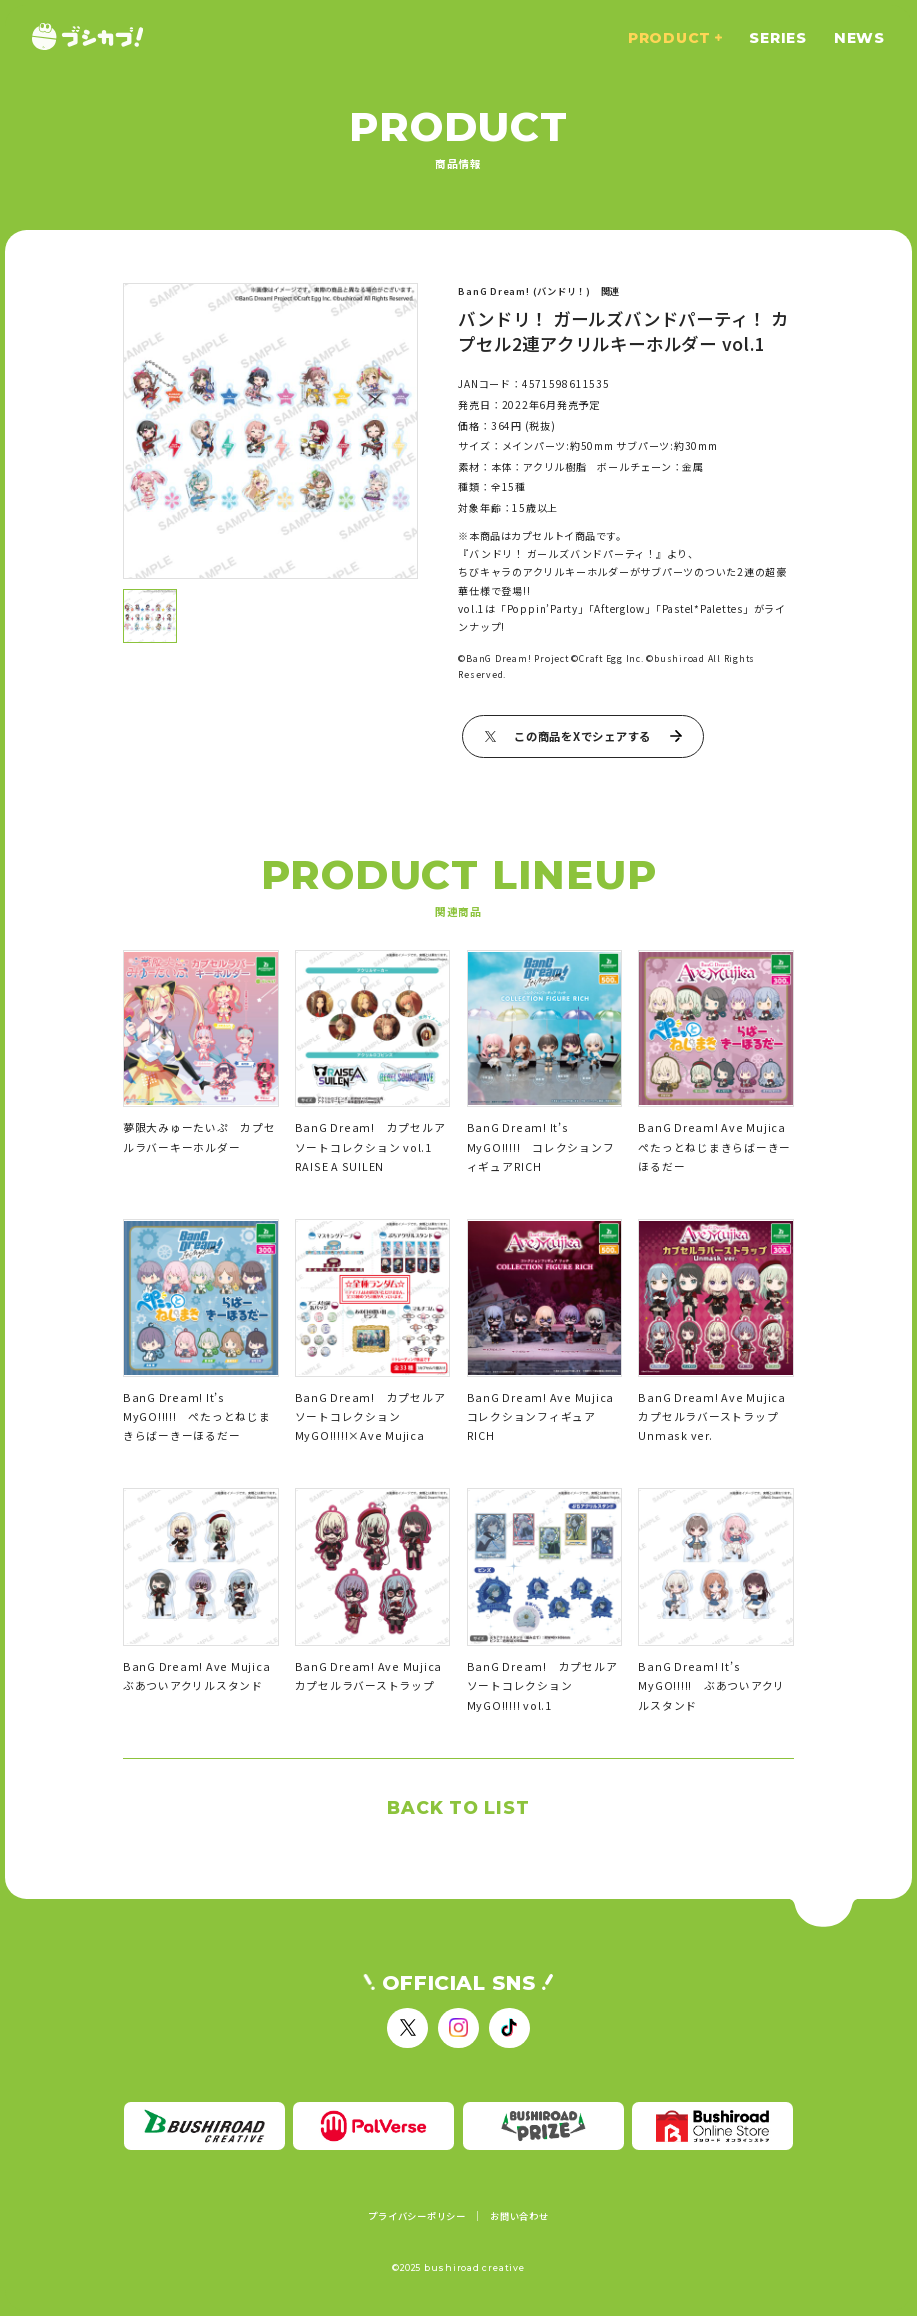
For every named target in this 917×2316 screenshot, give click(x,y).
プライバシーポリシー (417, 2216)
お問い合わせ (519, 2216)
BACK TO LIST (458, 1807)
